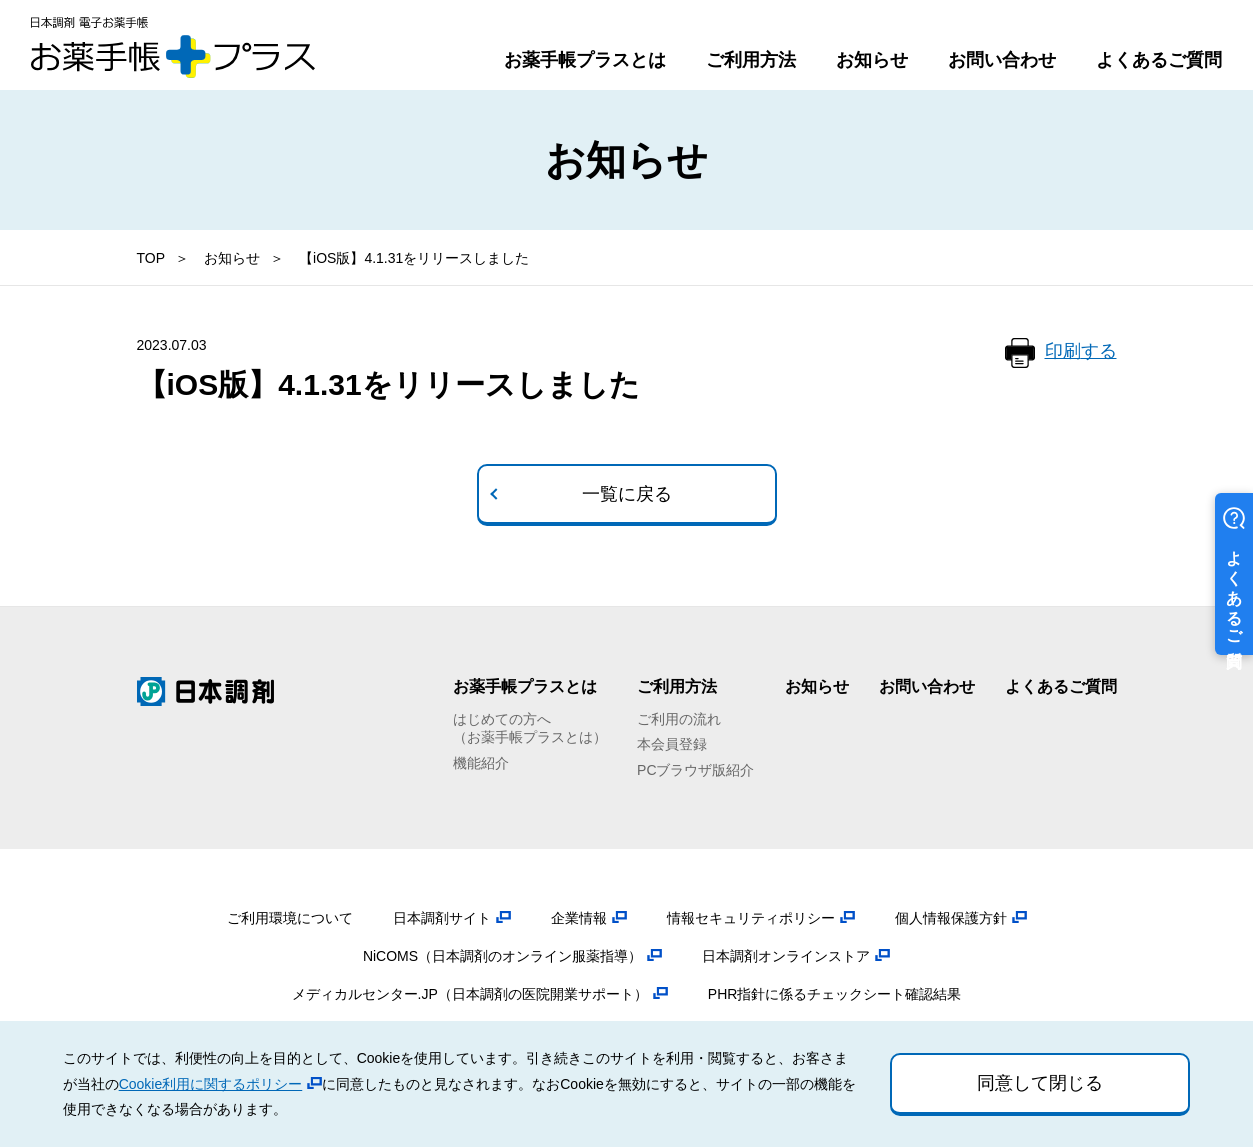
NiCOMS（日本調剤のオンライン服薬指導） (502, 956)
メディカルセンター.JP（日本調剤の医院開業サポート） (470, 994)
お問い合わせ (1002, 60)
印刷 (1081, 351)
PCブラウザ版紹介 (695, 770)
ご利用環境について (290, 918)
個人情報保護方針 (951, 918)
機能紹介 (481, 763)
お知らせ (872, 60)
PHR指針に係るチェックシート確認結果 (835, 994)
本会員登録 (672, 744)
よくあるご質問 (1159, 60)
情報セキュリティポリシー (751, 918)
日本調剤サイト (442, 918)
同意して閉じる (1040, 1083)
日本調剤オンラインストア (786, 956)
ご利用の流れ (679, 719)
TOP (151, 258)
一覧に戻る (627, 494)
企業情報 (579, 918)
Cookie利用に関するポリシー (211, 1084)
